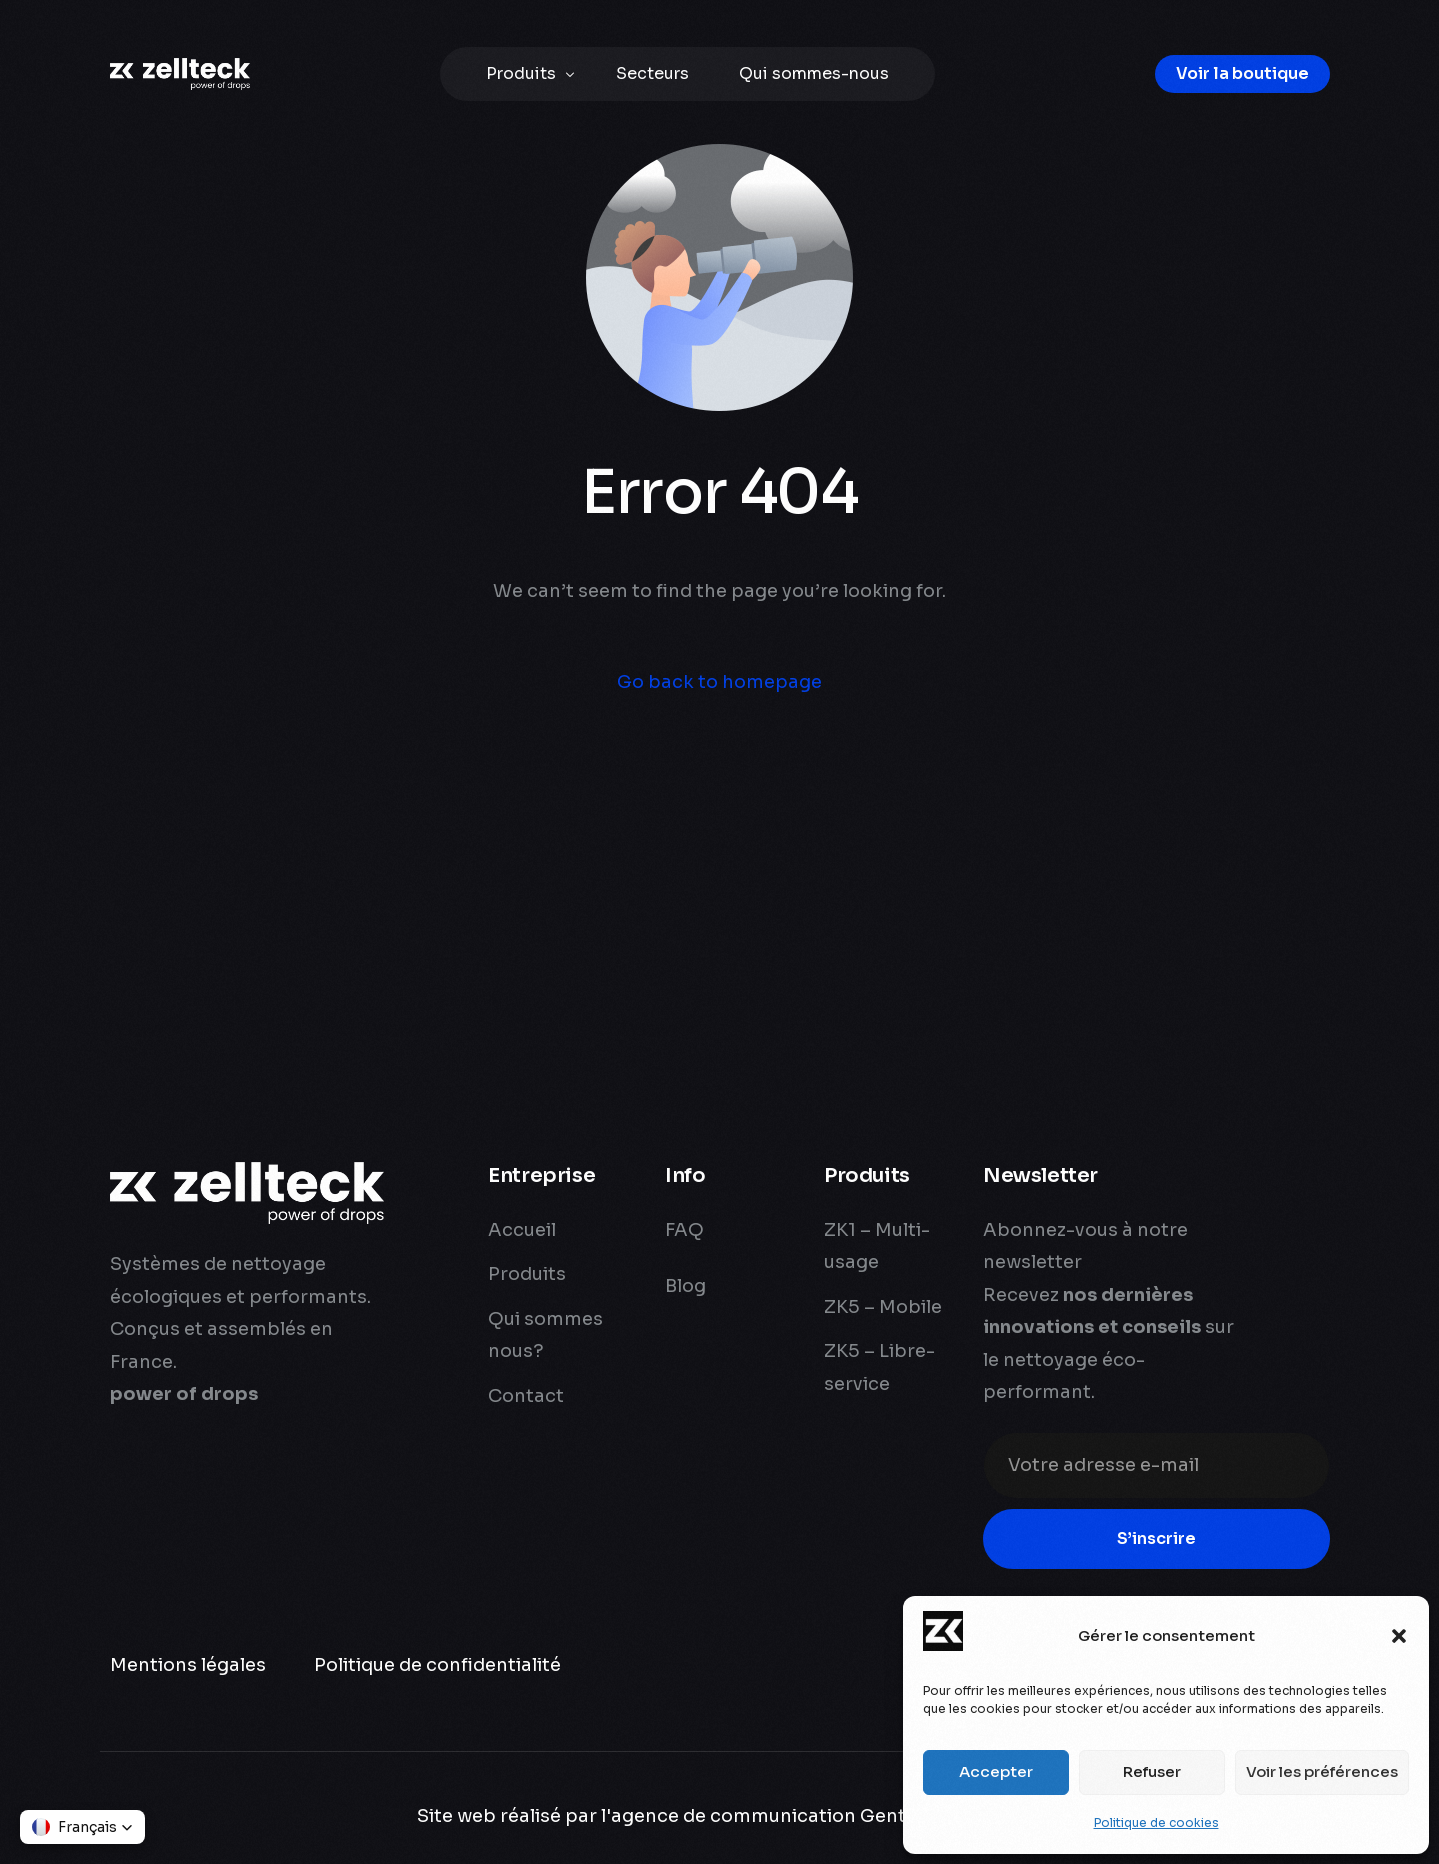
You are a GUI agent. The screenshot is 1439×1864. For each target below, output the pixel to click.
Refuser (1152, 1771)
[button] (1399, 1636)
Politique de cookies (1156, 1822)
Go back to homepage (719, 682)
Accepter (996, 1771)
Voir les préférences (1322, 1771)
